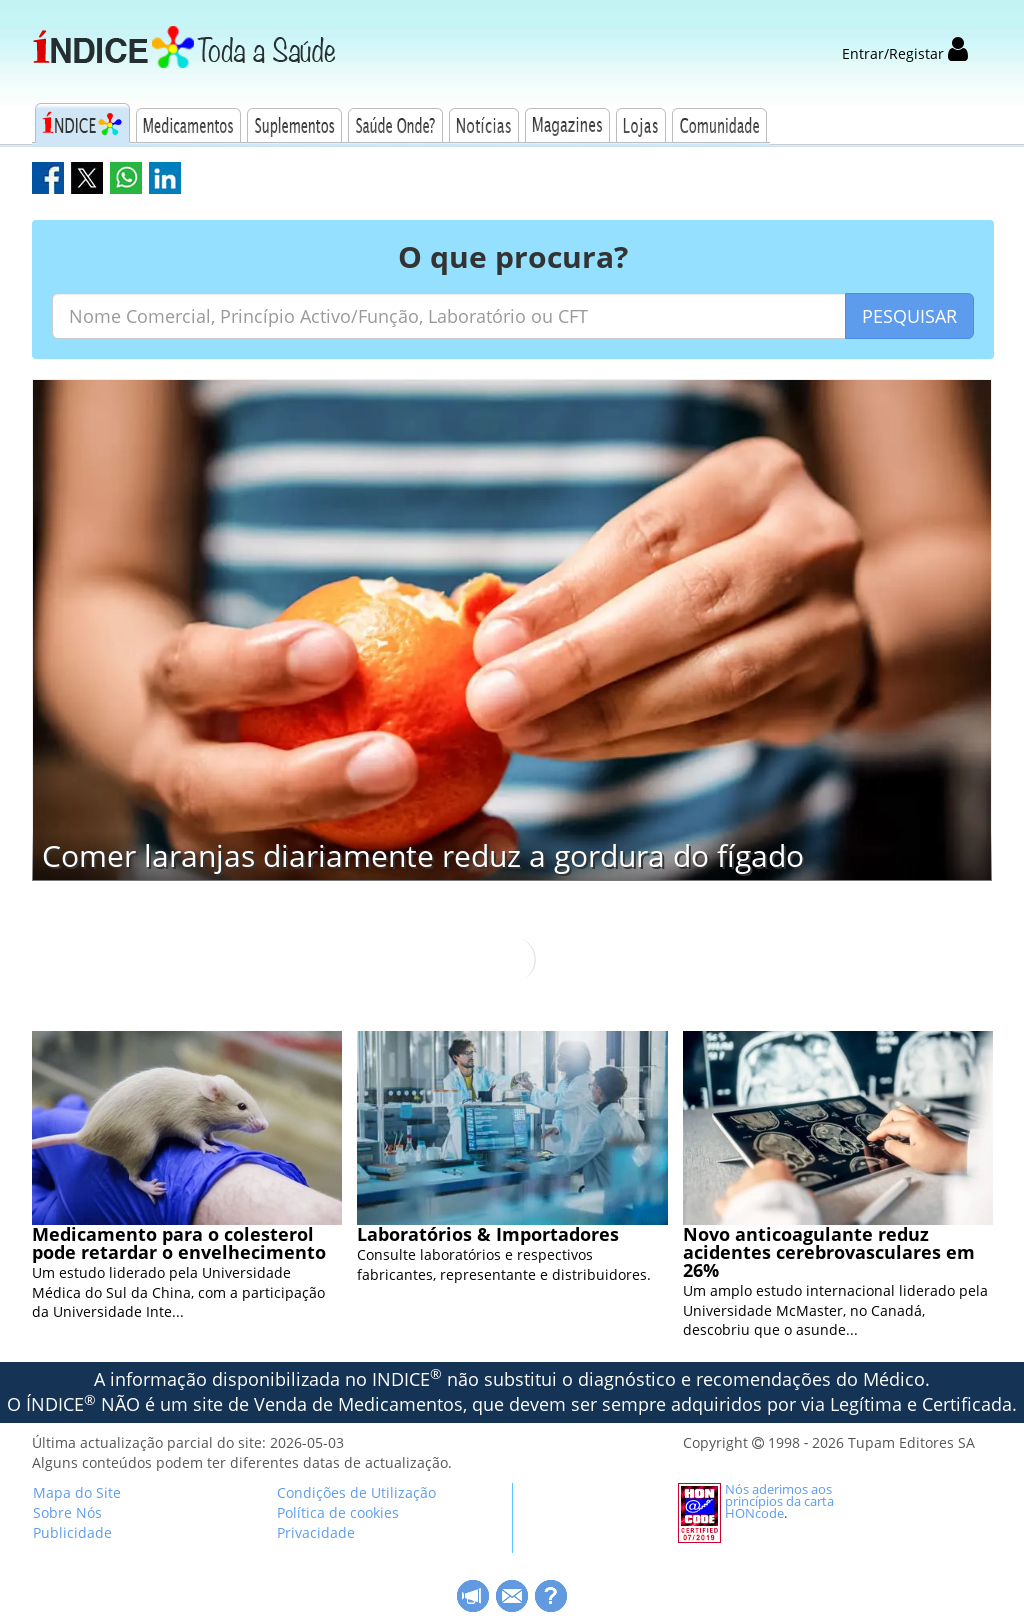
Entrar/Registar (905, 53)
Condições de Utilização (356, 1492)
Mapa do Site (77, 1492)
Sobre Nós (67, 1512)
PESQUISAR (909, 316)
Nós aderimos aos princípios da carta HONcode (779, 1501)
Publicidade (72, 1532)
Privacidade (316, 1532)
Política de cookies (338, 1512)
